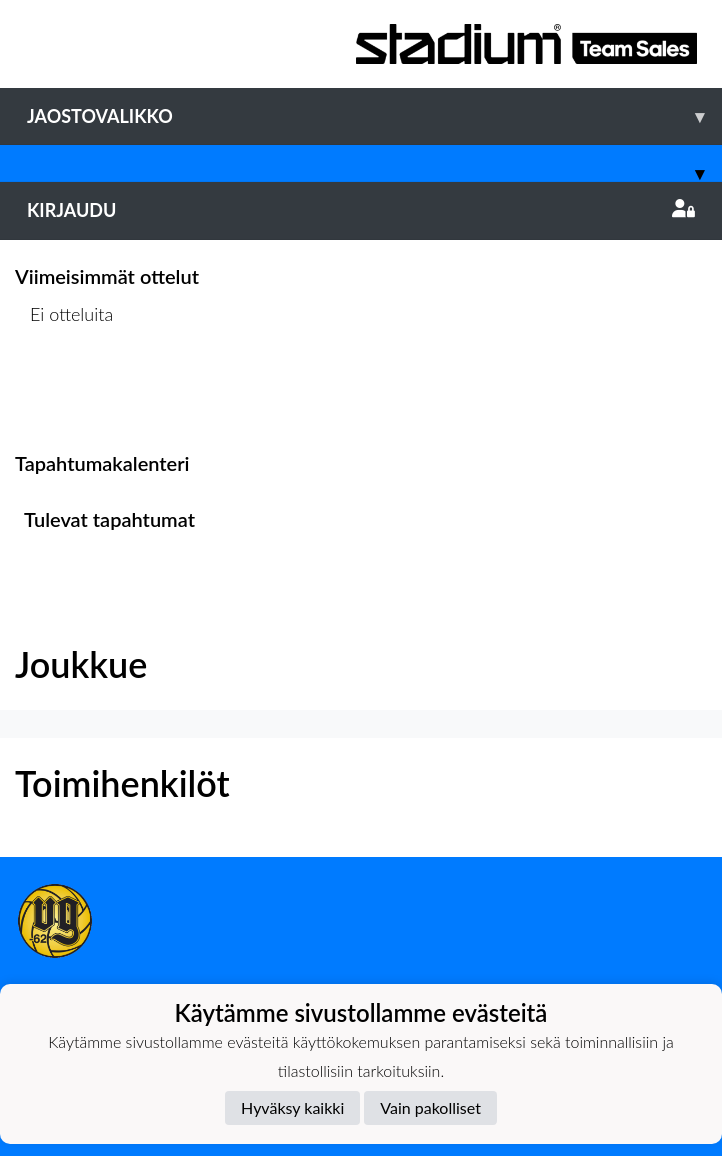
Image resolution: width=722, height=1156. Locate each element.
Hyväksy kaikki (292, 1107)
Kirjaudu (361, 210)
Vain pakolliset (430, 1107)
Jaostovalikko (374, 116)
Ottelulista (64, 391)
